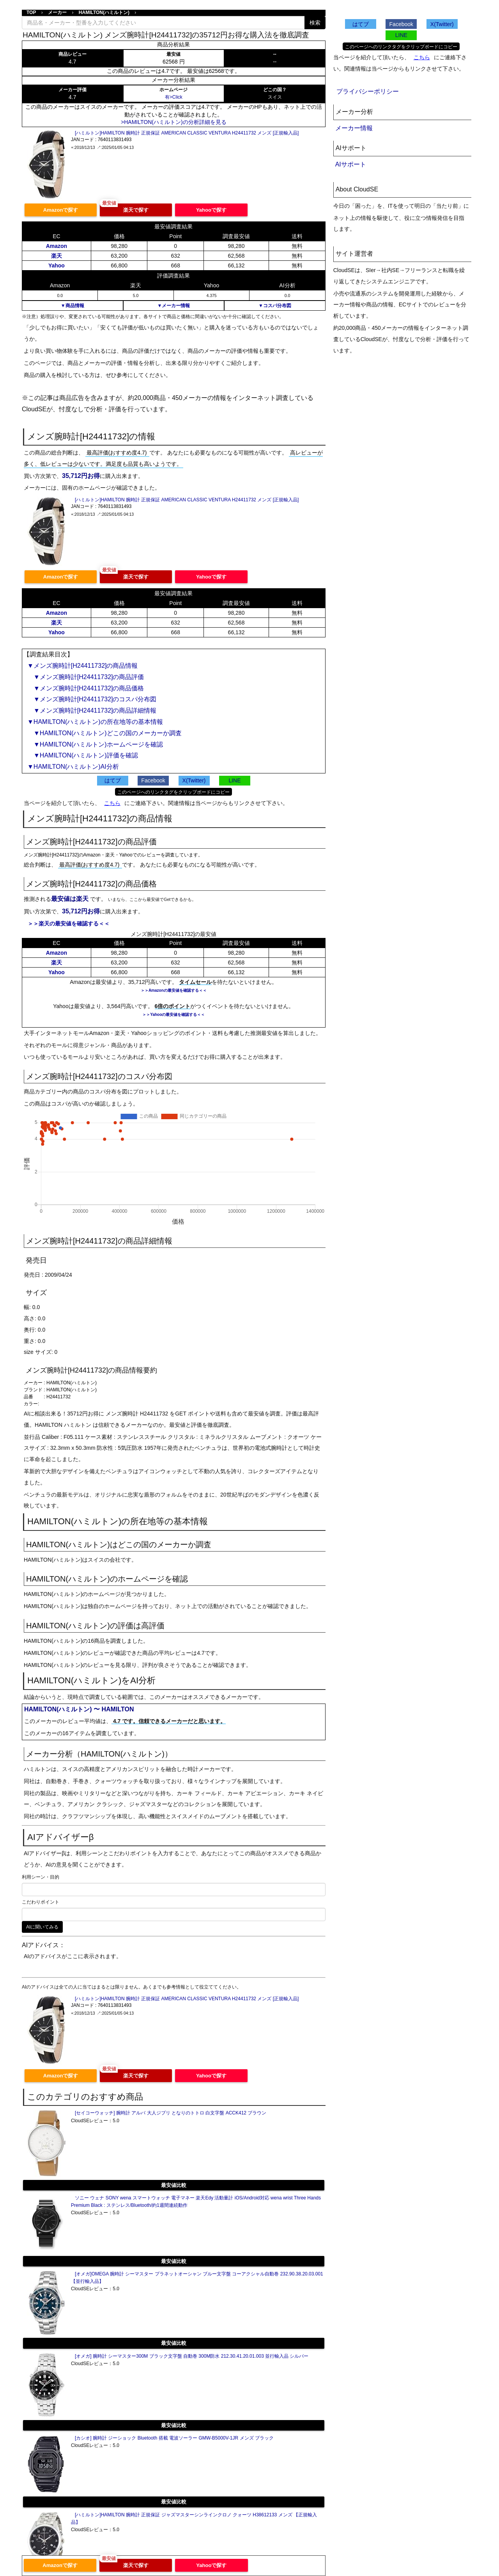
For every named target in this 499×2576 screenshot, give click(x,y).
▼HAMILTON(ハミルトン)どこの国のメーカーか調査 (104, 733)
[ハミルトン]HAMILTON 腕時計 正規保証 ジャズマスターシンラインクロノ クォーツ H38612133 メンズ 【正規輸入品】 (194, 2518)
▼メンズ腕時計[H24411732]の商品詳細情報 (91, 710)
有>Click (173, 97)
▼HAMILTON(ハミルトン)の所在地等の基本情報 (95, 721)
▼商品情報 (72, 305)
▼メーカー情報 (173, 305)
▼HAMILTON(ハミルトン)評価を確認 (82, 755)
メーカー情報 (354, 128)
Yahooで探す (211, 210)
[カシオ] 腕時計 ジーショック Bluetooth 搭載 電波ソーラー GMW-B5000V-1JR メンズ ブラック (174, 2438)
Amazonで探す (60, 210)
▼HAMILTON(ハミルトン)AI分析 (73, 766)
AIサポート (350, 164)
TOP (31, 12)
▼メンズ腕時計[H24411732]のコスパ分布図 (91, 699)
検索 (315, 22)
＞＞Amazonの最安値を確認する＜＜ (174, 990)
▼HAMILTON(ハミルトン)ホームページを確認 (95, 744)
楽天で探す (136, 210)
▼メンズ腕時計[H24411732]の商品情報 (82, 665)
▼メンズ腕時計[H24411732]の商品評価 (85, 677)
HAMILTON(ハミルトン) (104, 12)
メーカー (57, 12)
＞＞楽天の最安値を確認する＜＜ (69, 923)
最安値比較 (173, 2185)
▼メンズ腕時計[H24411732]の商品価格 (85, 688)
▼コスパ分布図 (274, 305)
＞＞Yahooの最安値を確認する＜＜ (173, 1014)
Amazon (56, 246)
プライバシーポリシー (367, 91)
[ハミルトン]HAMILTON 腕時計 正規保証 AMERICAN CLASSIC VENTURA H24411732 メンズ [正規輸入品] (187, 133)
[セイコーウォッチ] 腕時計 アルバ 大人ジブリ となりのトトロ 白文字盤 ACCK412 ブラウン (170, 2113)
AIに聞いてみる (42, 1927)
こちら (112, 803)
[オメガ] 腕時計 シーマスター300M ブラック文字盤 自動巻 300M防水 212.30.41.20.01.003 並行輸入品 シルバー (191, 2356)
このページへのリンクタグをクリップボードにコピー (173, 792)
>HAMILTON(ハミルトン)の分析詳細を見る (173, 122)
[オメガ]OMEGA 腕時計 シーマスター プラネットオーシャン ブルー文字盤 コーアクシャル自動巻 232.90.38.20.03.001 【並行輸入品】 (197, 2277)
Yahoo (56, 265)
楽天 (56, 256)
